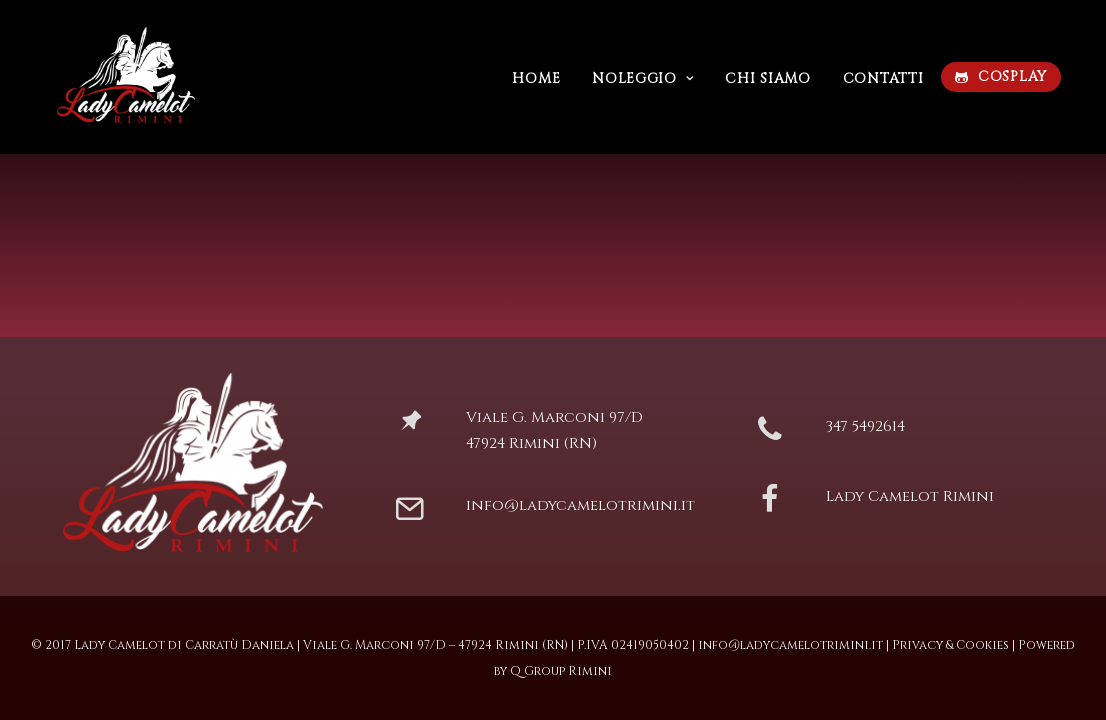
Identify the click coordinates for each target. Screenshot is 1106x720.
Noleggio (632, 78)
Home (526, 78)
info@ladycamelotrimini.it (580, 505)
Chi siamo (757, 78)
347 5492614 (865, 426)
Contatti (873, 78)
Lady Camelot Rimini (910, 496)
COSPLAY (1002, 76)
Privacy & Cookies (950, 645)
